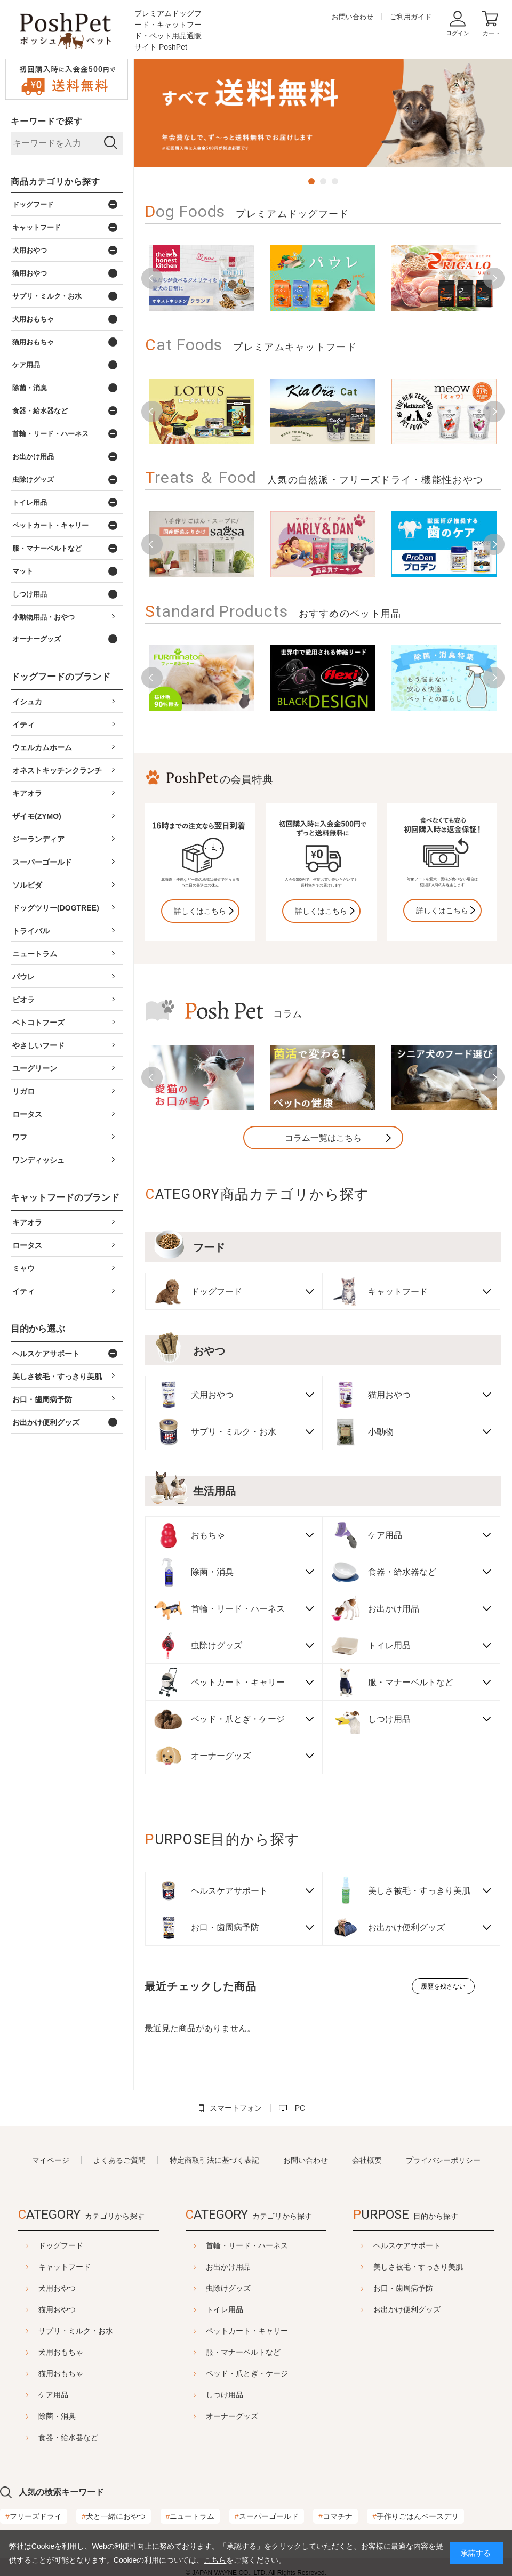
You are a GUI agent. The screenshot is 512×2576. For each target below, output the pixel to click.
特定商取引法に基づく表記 (214, 2160)
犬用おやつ (57, 2288)
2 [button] (323, 181)
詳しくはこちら (200, 911)
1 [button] (311, 181)
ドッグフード (60, 2245)
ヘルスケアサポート (407, 2245)
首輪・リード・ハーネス (247, 2245)
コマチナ (335, 2516)
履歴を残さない (443, 1986)
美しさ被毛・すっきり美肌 (418, 2267)
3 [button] (335, 181)
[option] (323, 113)
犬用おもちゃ (60, 2352)
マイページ (50, 2160)
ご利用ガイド (410, 16)
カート (491, 33)
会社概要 (367, 2160)
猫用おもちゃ (60, 2373)
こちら (215, 2560)
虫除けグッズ (228, 2288)
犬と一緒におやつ (114, 2516)
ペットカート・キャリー (247, 2331)
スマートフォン (236, 2108)
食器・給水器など (68, 2437)
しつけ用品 (224, 2394)
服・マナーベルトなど (243, 2352)
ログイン (457, 33)
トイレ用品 (224, 2309)
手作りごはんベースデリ (415, 2516)
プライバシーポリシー (443, 2160)
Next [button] (494, 278)
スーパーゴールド (267, 2516)
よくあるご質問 (119, 2160)
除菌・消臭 (57, 2416)
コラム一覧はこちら (323, 1137)
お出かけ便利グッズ (407, 2309)
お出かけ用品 (228, 2267)
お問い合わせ (352, 16)
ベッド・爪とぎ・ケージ (247, 2373)
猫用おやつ (57, 2309)
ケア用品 (53, 2394)
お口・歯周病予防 (403, 2288)
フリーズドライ (33, 2516)
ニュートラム (190, 2516)
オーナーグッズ (232, 2416)
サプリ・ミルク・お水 (75, 2331)
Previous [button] (152, 278)
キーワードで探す (46, 121)
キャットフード (64, 2267)
